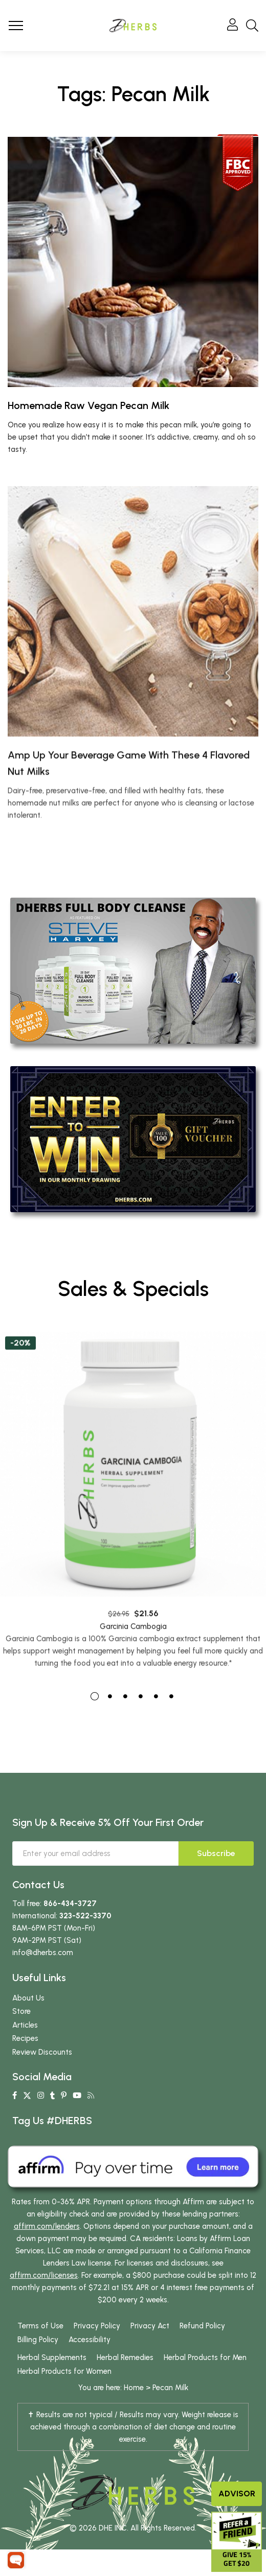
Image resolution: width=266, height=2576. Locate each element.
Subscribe (216, 1853)
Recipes (25, 2038)
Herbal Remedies (125, 2357)
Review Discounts (42, 2052)
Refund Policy (202, 2325)
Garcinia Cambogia (133, 1668)
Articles (25, 2025)
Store (21, 2011)
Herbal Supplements (51, 2357)
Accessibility (89, 2339)
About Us (28, 1998)
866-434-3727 (70, 1903)
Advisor (236, 2493)
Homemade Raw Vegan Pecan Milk (88, 405)
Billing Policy (37, 2339)
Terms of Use (40, 2325)
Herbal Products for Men (205, 2357)
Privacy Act (149, 2325)
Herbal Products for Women (64, 2371)
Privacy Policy (97, 2325)
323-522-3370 (85, 1915)
